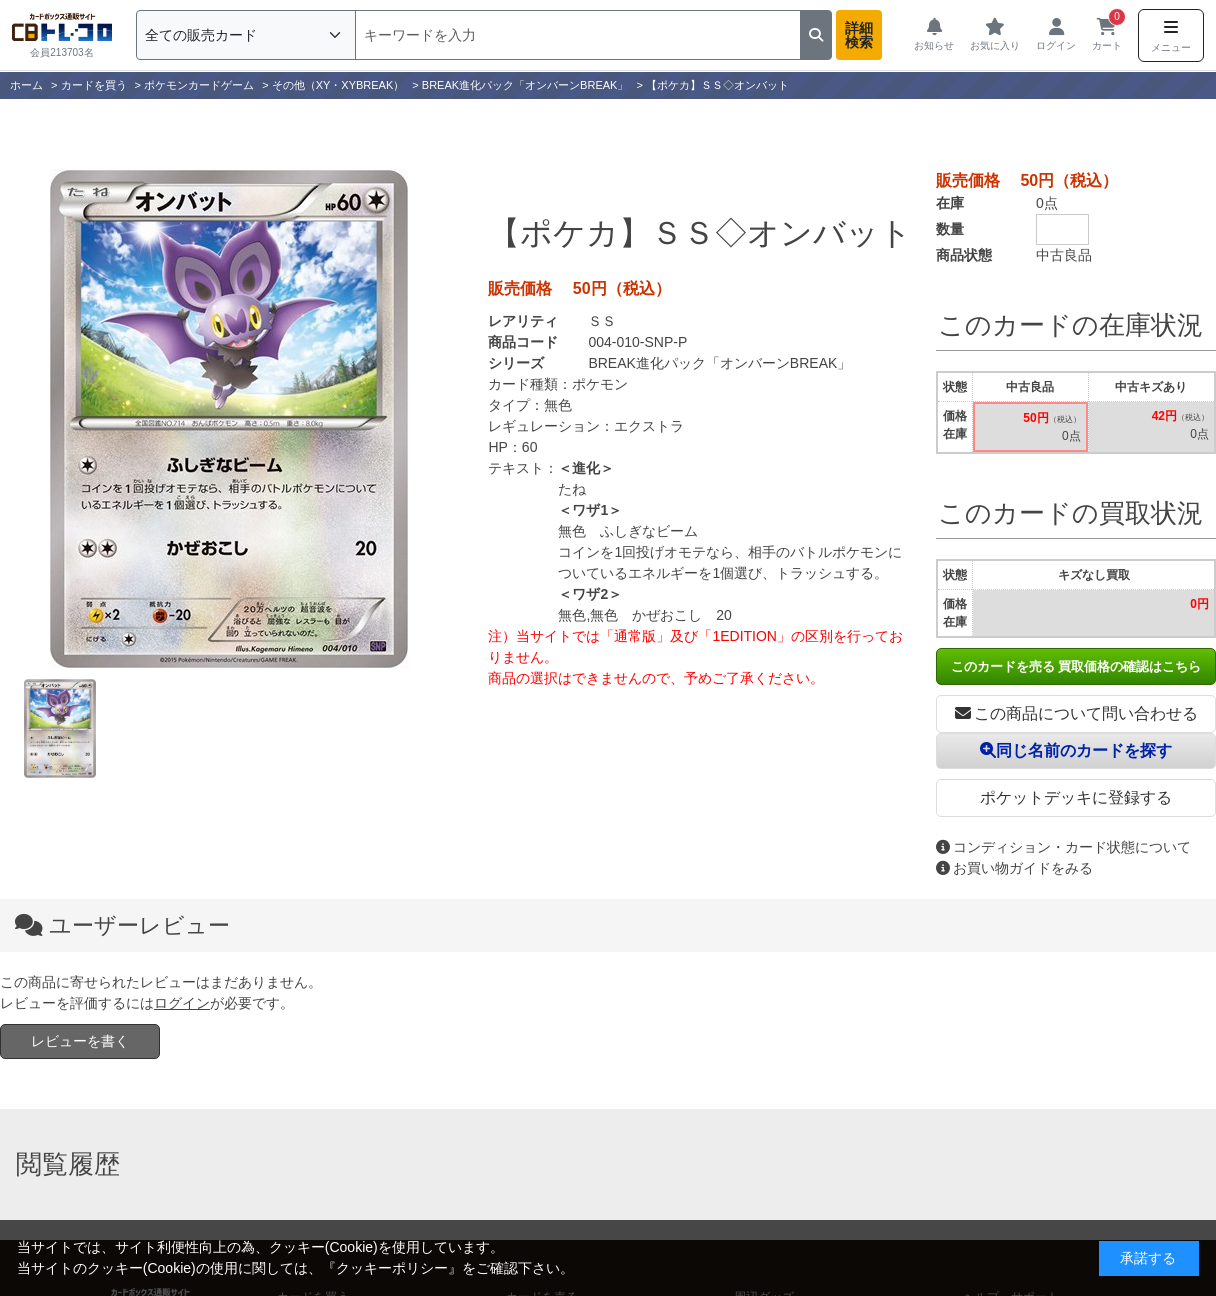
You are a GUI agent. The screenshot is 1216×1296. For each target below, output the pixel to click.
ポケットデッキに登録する (1076, 797)
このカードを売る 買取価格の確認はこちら (1076, 666)
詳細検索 (859, 35)
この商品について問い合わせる (1076, 713)
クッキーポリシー (392, 1268)
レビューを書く (80, 1041)
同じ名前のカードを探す (1076, 750)
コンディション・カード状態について (1063, 847)
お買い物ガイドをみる (1014, 868)
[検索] (578, 35)
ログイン (182, 1003)
